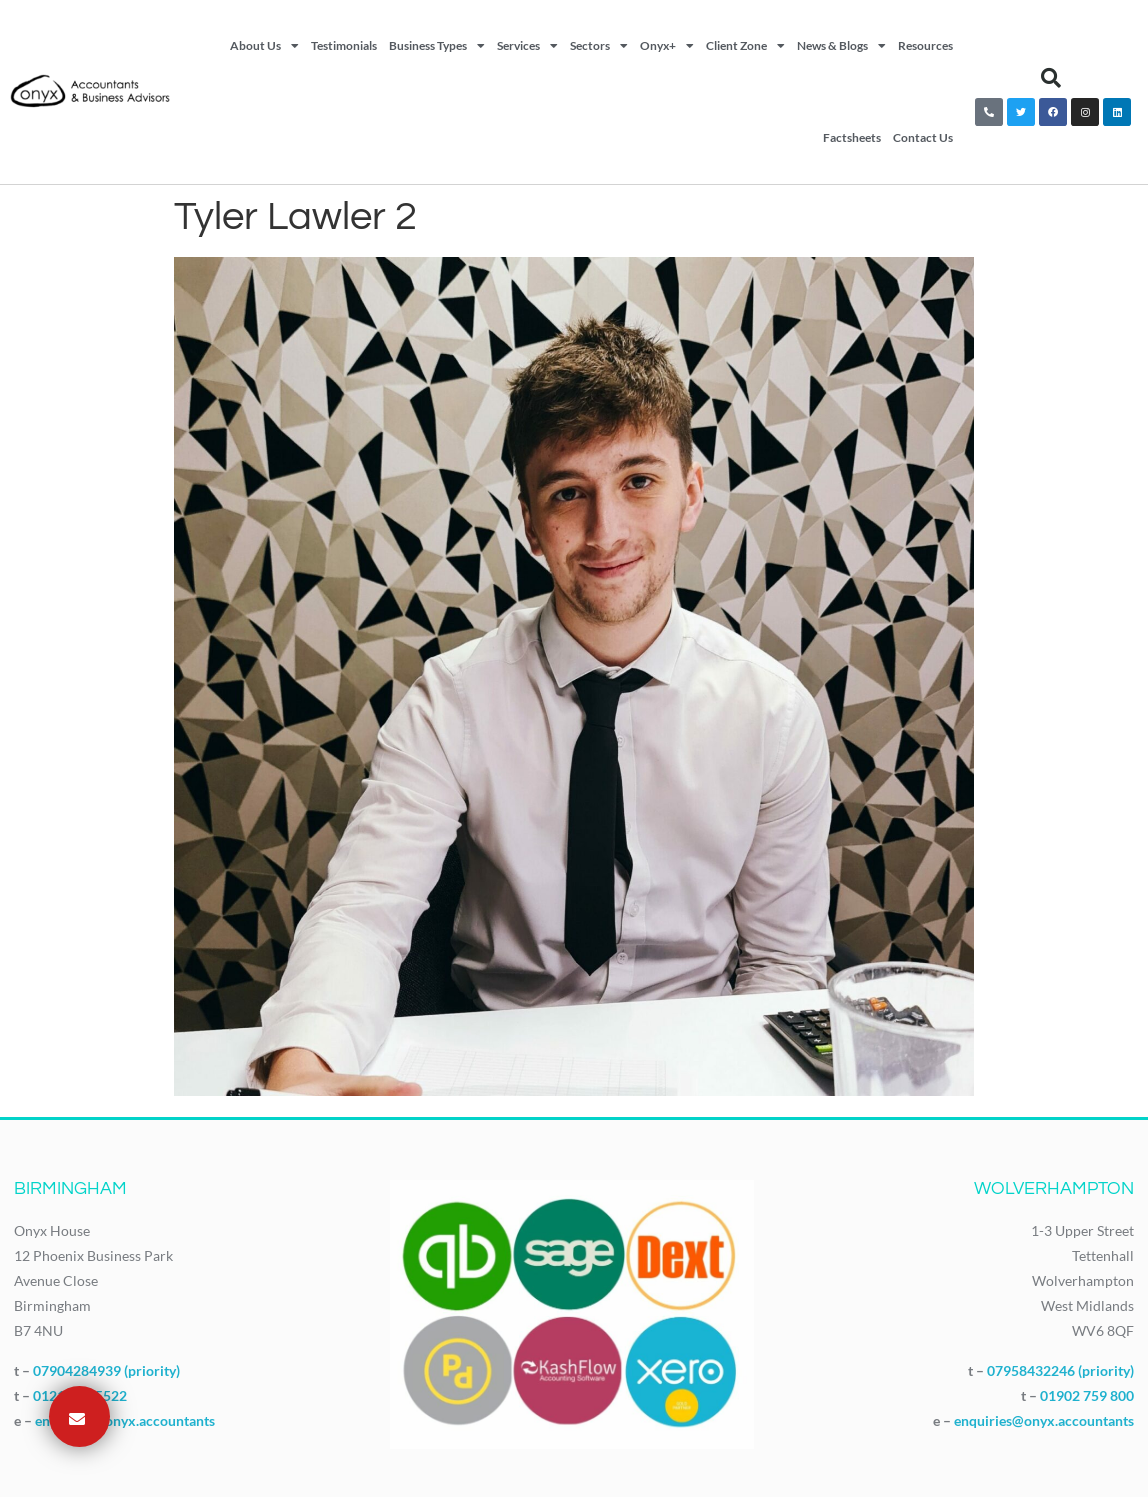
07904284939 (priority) (106, 1370)
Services (527, 46)
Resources (925, 45)
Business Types (437, 46)
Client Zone (745, 46)
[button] (1051, 78)
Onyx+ (667, 46)
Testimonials (344, 45)
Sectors (599, 46)
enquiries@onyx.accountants (125, 1420)
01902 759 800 (1087, 1395)
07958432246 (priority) (1060, 1370)
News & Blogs (841, 46)
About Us (264, 46)
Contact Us (923, 137)
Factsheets (852, 137)
